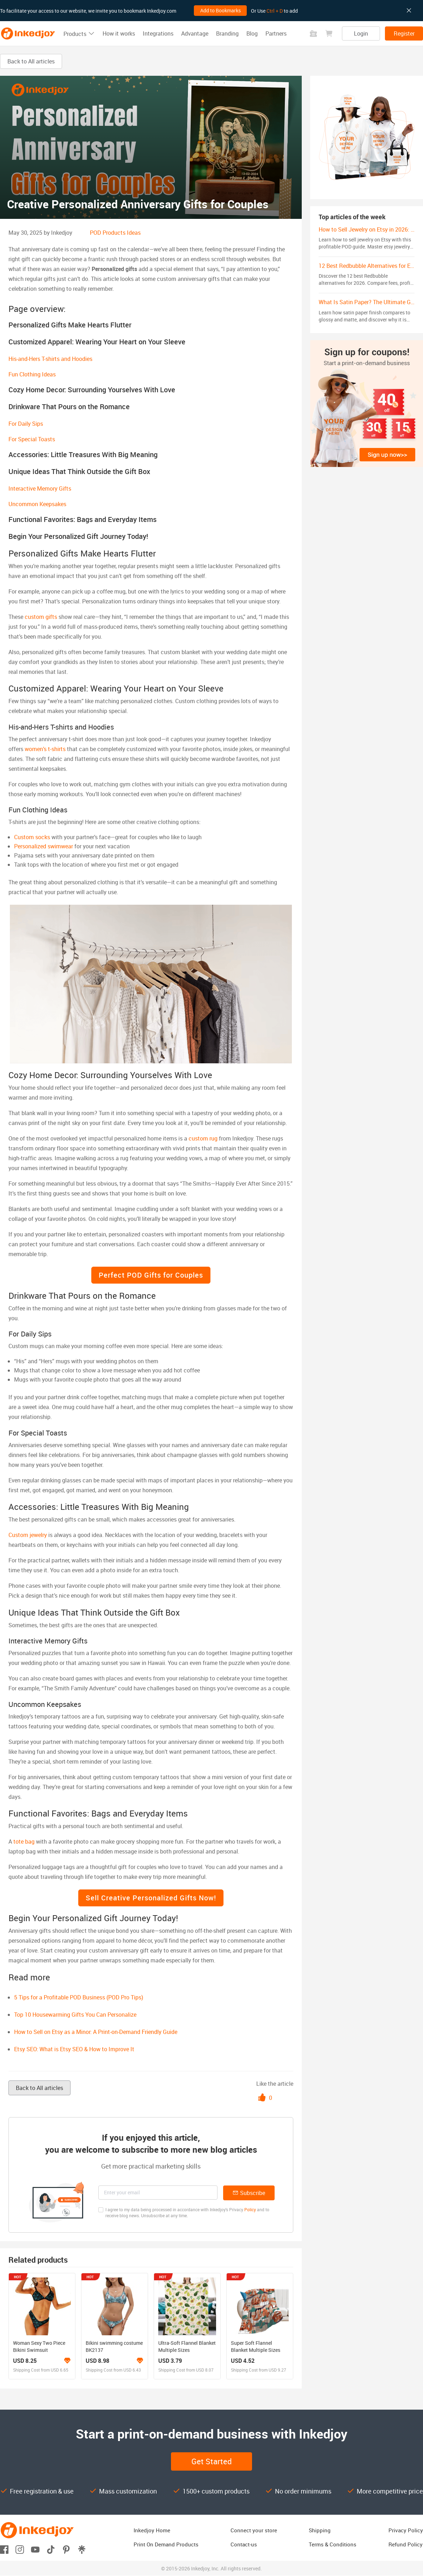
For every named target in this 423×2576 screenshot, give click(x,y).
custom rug (203, 1138)
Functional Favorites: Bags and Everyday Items (82, 519)
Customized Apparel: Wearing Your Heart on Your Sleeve (96, 341)
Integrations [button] (158, 33)
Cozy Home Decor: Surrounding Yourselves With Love (91, 389)
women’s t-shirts (45, 749)
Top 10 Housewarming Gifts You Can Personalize (75, 2014)
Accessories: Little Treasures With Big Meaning (83, 454)
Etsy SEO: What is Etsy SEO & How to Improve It (74, 2049)
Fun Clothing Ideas (32, 374)
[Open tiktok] (51, 2549)
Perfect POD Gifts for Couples (151, 1275)
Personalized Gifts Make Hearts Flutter (69, 325)
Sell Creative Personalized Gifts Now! (151, 1897)
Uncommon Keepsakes (37, 504)
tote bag (24, 1841)
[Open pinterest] (66, 2549)
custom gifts (41, 617)
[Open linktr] (82, 2549)
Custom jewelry (27, 1535)
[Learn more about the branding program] (67, 2361)
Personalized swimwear (43, 846)
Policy (250, 2209)
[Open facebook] (4, 2549)
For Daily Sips (25, 424)
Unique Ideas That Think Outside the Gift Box (79, 471)
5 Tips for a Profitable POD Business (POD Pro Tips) (78, 1997)
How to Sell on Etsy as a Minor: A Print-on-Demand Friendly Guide (95, 2032)
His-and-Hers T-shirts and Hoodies (50, 359)
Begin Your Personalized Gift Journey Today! (78, 536)
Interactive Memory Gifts (39, 488)
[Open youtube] (35, 2549)
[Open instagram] (20, 2549)
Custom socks (32, 837)
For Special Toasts (31, 439)
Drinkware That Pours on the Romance (69, 406)
